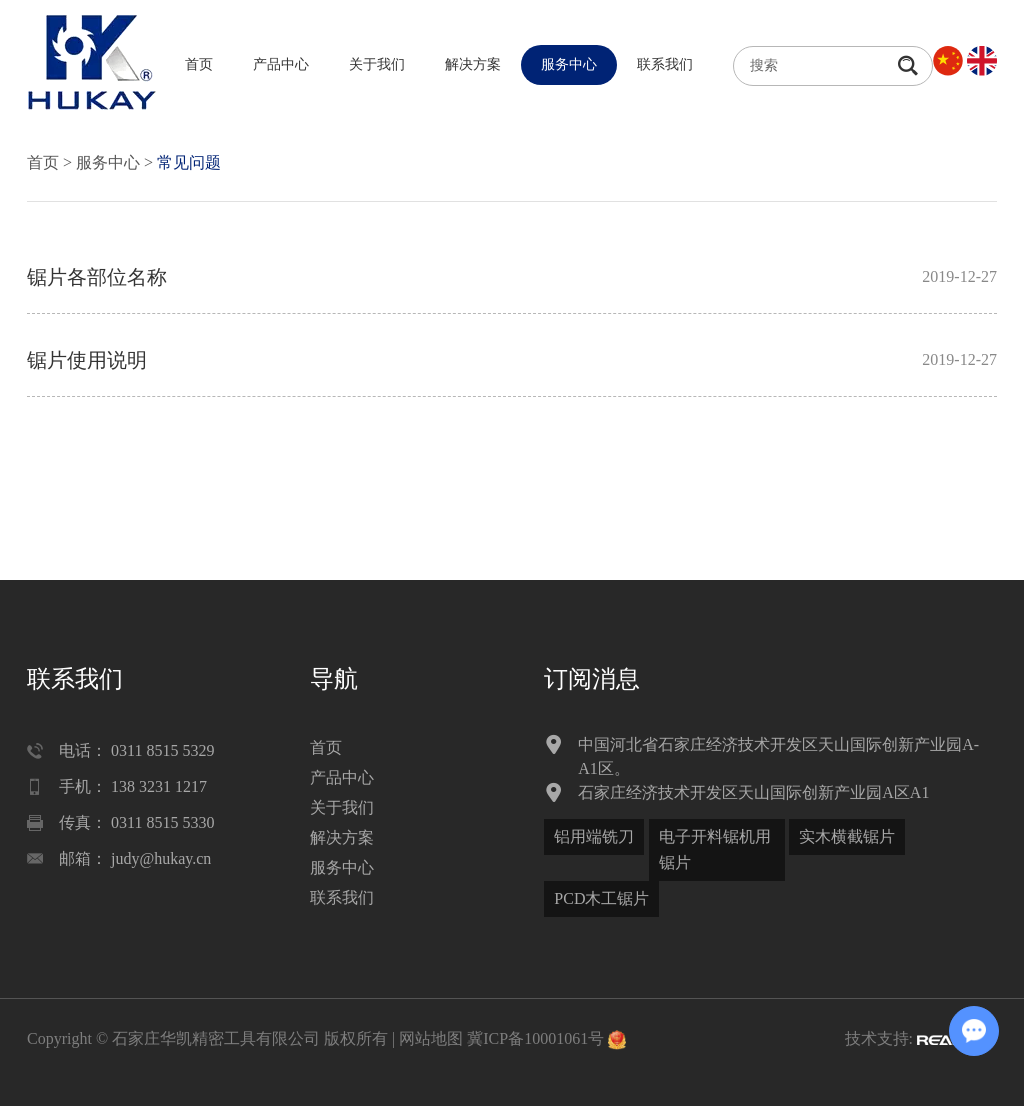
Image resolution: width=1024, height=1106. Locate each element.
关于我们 (377, 64)
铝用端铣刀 (594, 836)
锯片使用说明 (87, 360)
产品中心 (281, 64)
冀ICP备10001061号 (535, 1038)
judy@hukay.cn (161, 858)
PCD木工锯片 (601, 898)
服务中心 (569, 64)
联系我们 (665, 64)
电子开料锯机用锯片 (715, 849)
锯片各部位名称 (97, 277)
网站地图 (431, 1038)
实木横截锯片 (847, 836)
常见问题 (189, 162)
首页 (199, 64)
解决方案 (473, 64)
